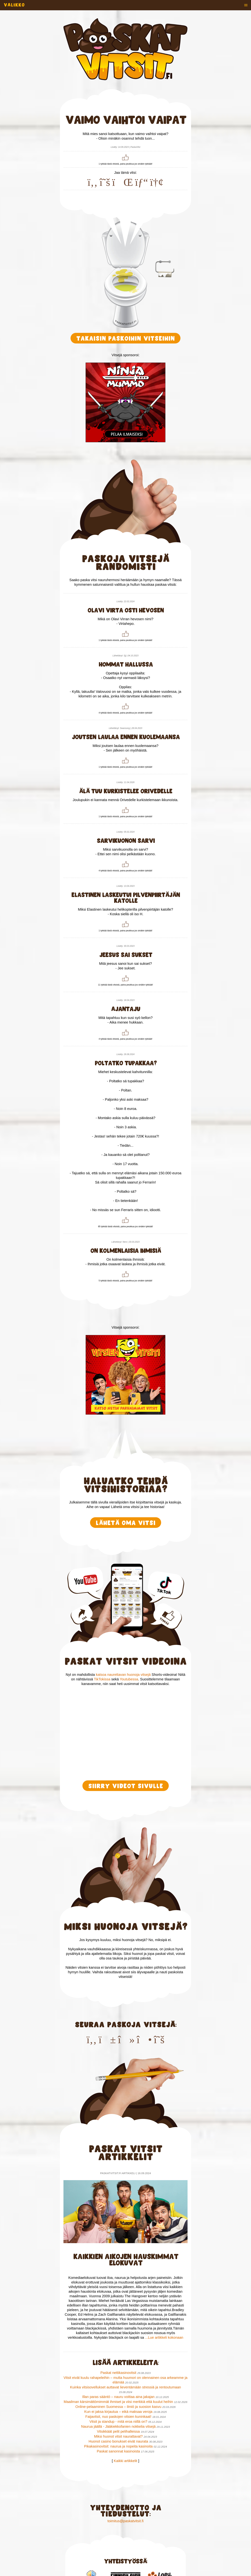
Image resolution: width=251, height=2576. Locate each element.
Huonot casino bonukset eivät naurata (118, 2441)
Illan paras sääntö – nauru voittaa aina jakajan (118, 2397)
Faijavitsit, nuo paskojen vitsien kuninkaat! (118, 2417)
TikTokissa (102, 1679)
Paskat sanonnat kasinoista (118, 2451)
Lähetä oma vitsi (125, 1522)
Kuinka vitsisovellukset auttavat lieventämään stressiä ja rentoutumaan (125, 2387)
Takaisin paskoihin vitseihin (125, 338)
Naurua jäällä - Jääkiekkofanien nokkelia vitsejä (118, 2426)
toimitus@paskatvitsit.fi (125, 2521)
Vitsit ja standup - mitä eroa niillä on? (118, 2421)
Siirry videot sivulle (125, 1785)
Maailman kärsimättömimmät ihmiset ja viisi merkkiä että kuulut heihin (118, 2402)
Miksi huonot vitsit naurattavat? (118, 2436)
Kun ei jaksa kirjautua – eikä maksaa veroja (118, 2412)
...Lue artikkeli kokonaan (164, 2337)
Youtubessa (129, 1679)
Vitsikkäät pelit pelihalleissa (118, 2431)
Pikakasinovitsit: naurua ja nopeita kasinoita (118, 2446)
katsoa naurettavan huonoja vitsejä (123, 1675)
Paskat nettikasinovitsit (118, 2373)
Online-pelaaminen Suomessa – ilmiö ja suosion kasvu (118, 2407)
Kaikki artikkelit (125, 2461)
